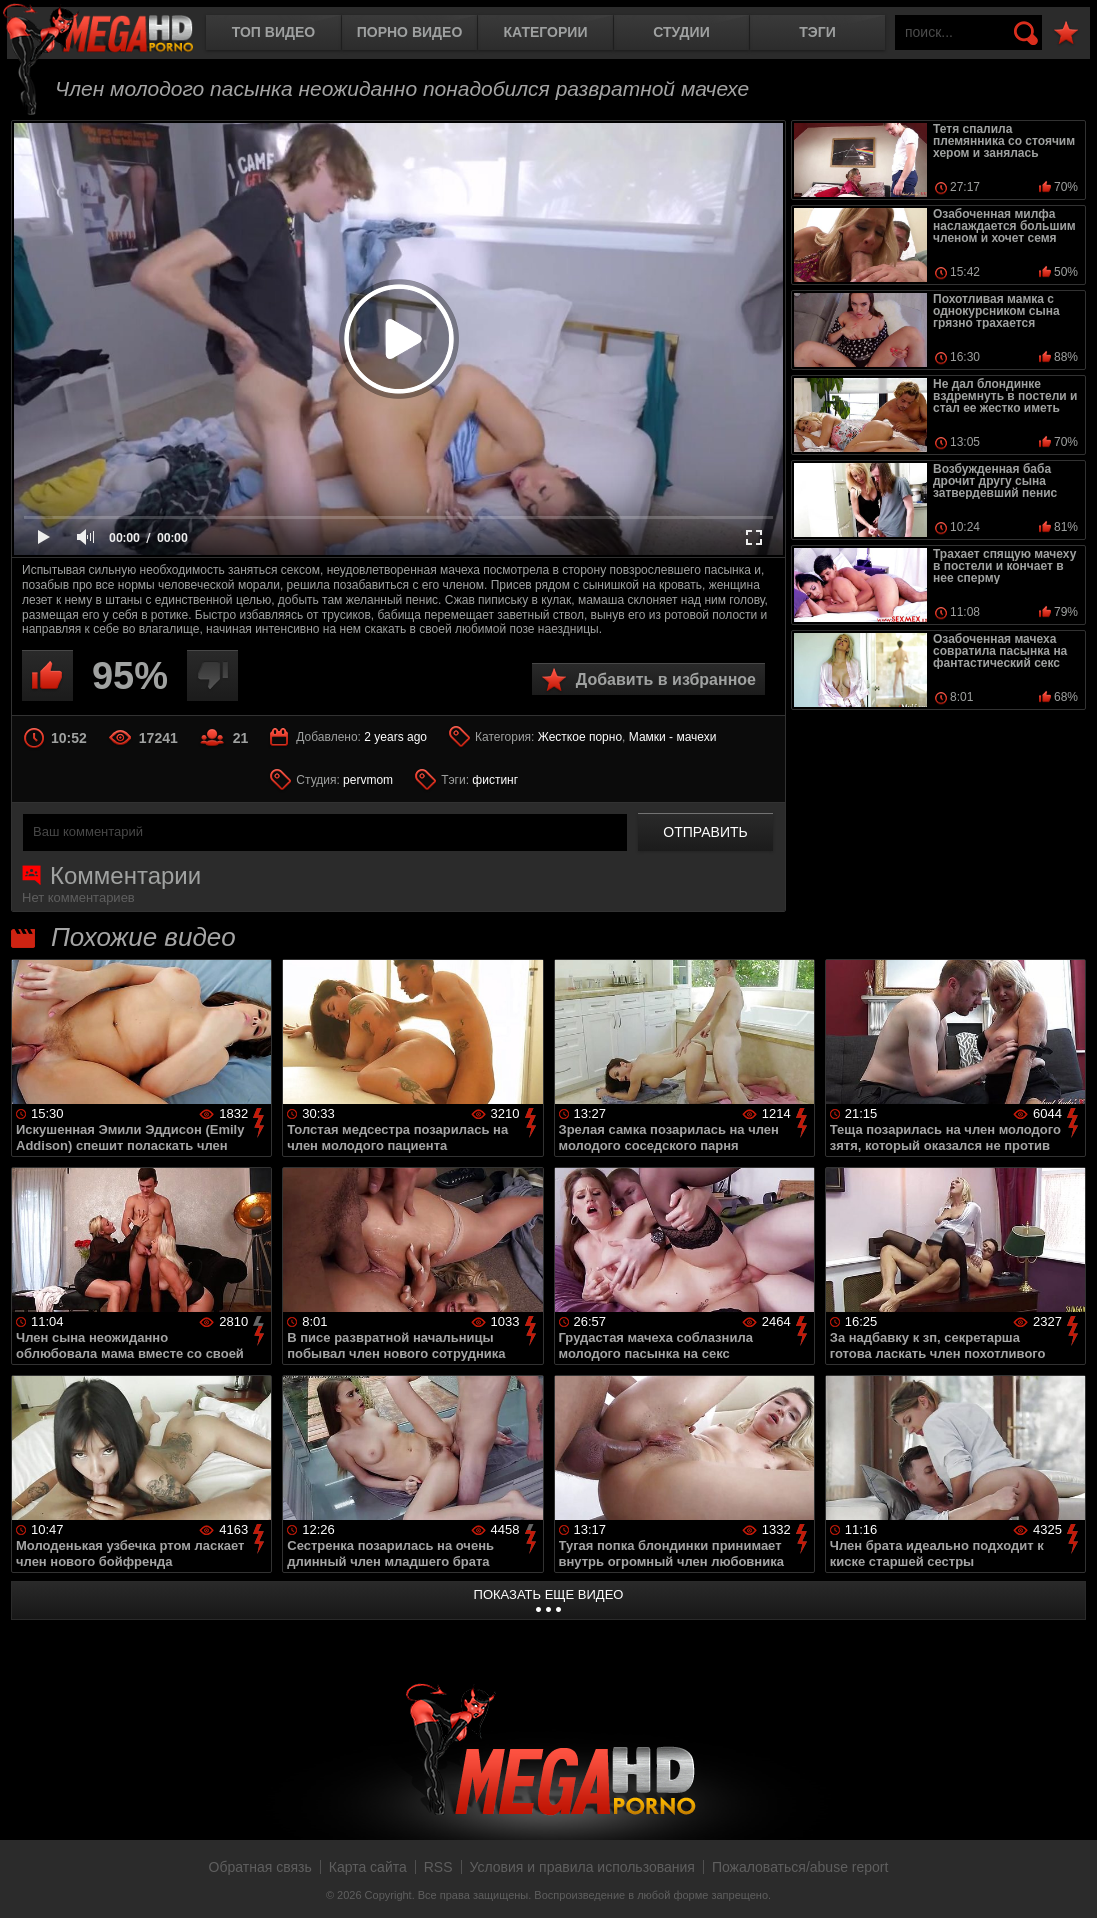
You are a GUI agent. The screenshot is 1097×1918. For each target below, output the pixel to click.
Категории (546, 32)
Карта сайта (368, 1867)
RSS (438, 1867)
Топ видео (273, 32)
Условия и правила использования (582, 1867)
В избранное (1066, 33)
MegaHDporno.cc (115, 34)
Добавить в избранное (666, 679)
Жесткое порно (580, 737)
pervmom (368, 780)
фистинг (495, 780)
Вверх (1067, 1881)
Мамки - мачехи (673, 737)
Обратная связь (260, 1867)
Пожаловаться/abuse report (800, 1867)
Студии (681, 32)
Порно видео (410, 32)
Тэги (817, 32)
